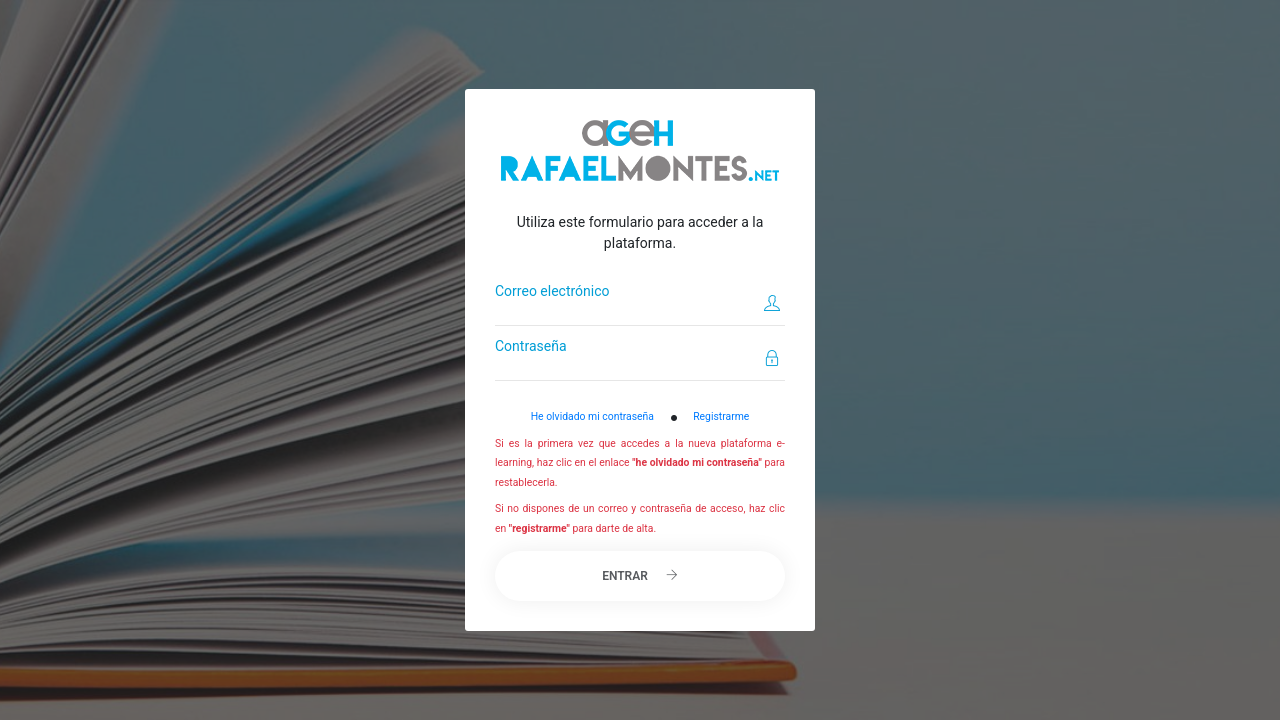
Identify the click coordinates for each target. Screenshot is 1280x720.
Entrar (640, 576)
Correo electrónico (552, 291)
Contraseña (531, 346)
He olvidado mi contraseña (592, 416)
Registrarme (721, 416)
